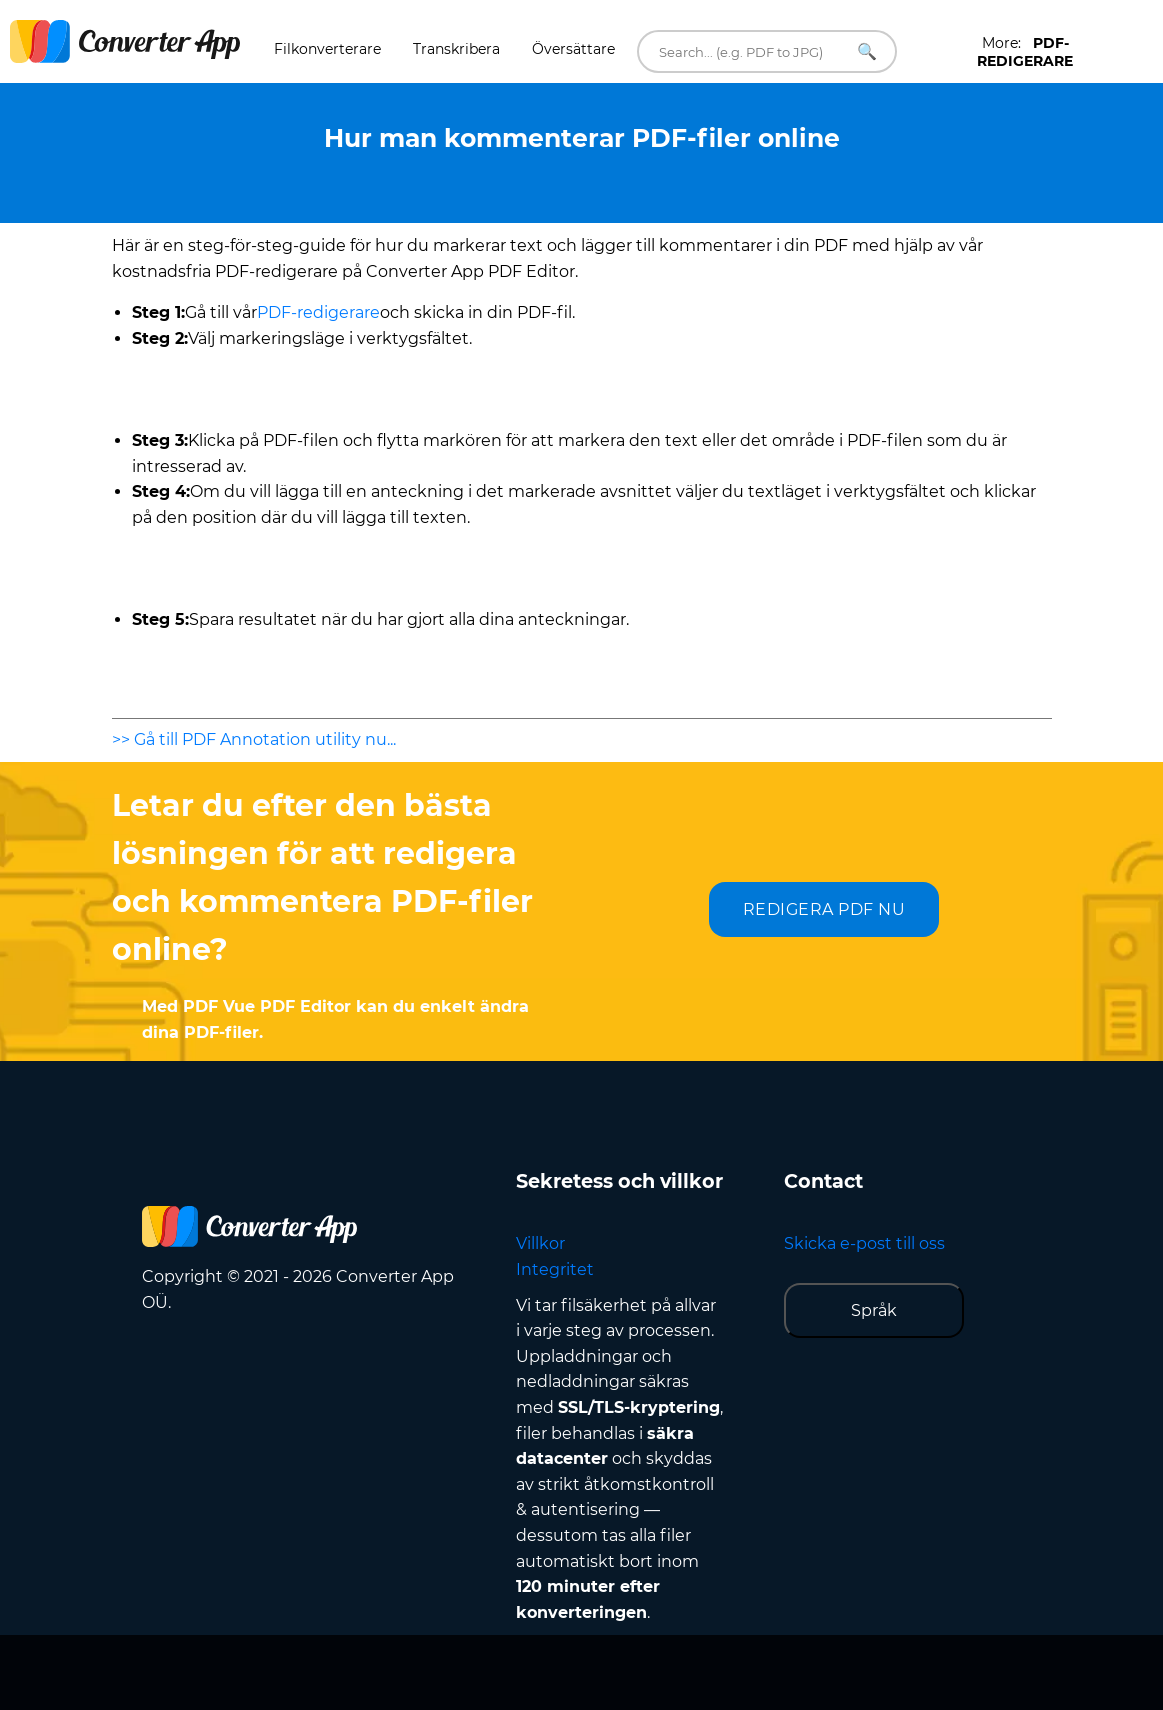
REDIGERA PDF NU (824, 909)
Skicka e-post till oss (864, 1243)
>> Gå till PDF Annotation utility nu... (254, 739)
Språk (874, 1310)
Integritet (555, 1269)
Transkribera (456, 49)
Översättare (573, 49)
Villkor (540, 1243)
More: (1025, 52)
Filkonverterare (327, 49)
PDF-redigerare (318, 312)
